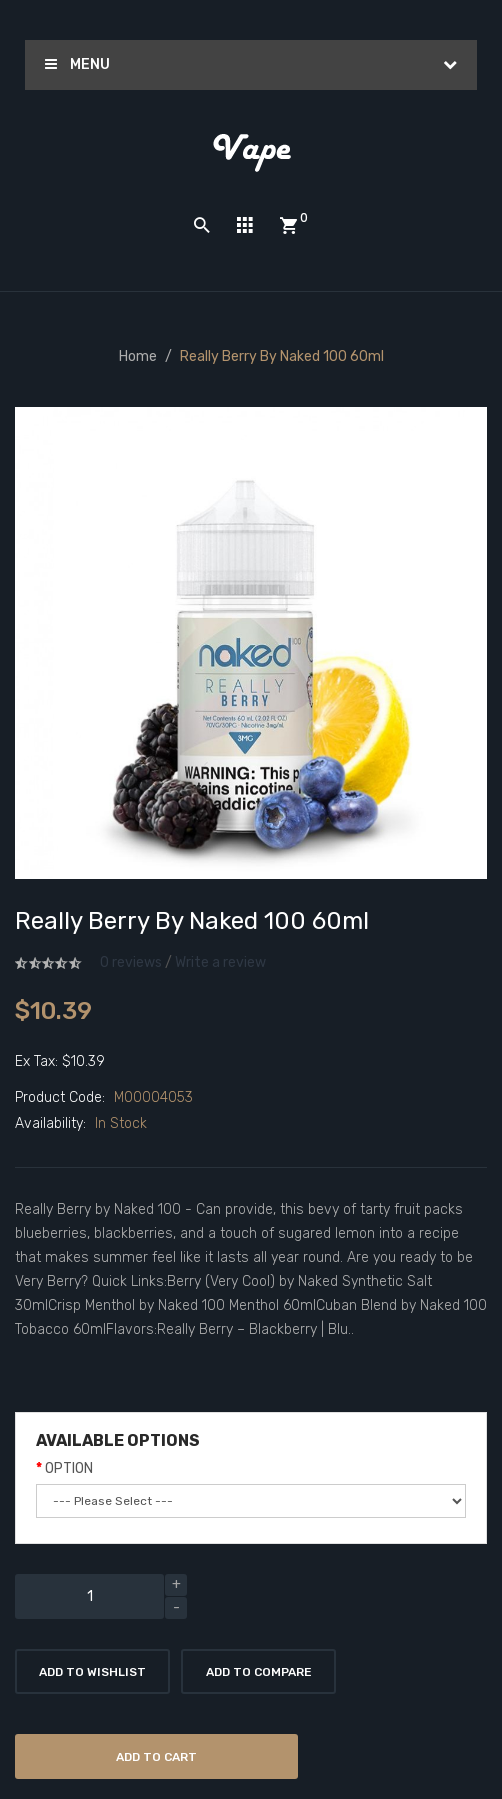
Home (138, 356)
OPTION (69, 1468)
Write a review (220, 962)
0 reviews (131, 962)
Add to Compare (259, 1672)
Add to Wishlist (92, 1672)
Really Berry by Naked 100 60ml (282, 356)
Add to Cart (156, 1757)
